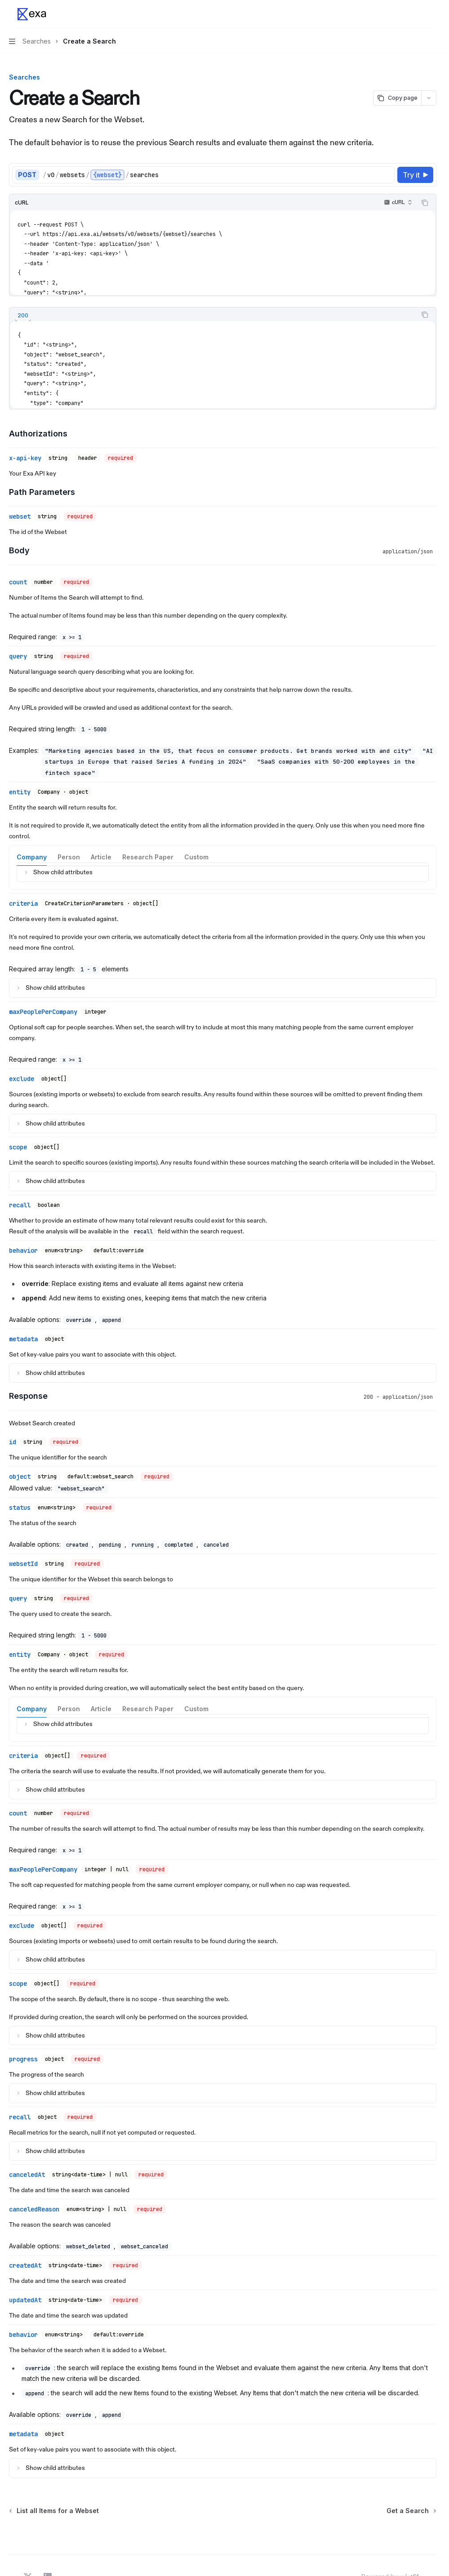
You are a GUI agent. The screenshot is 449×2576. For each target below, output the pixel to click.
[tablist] (212, 314)
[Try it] (415, 175)
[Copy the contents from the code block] (425, 203)
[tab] (23, 315)
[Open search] (410, 14)
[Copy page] (397, 98)
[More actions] (426, 14)
